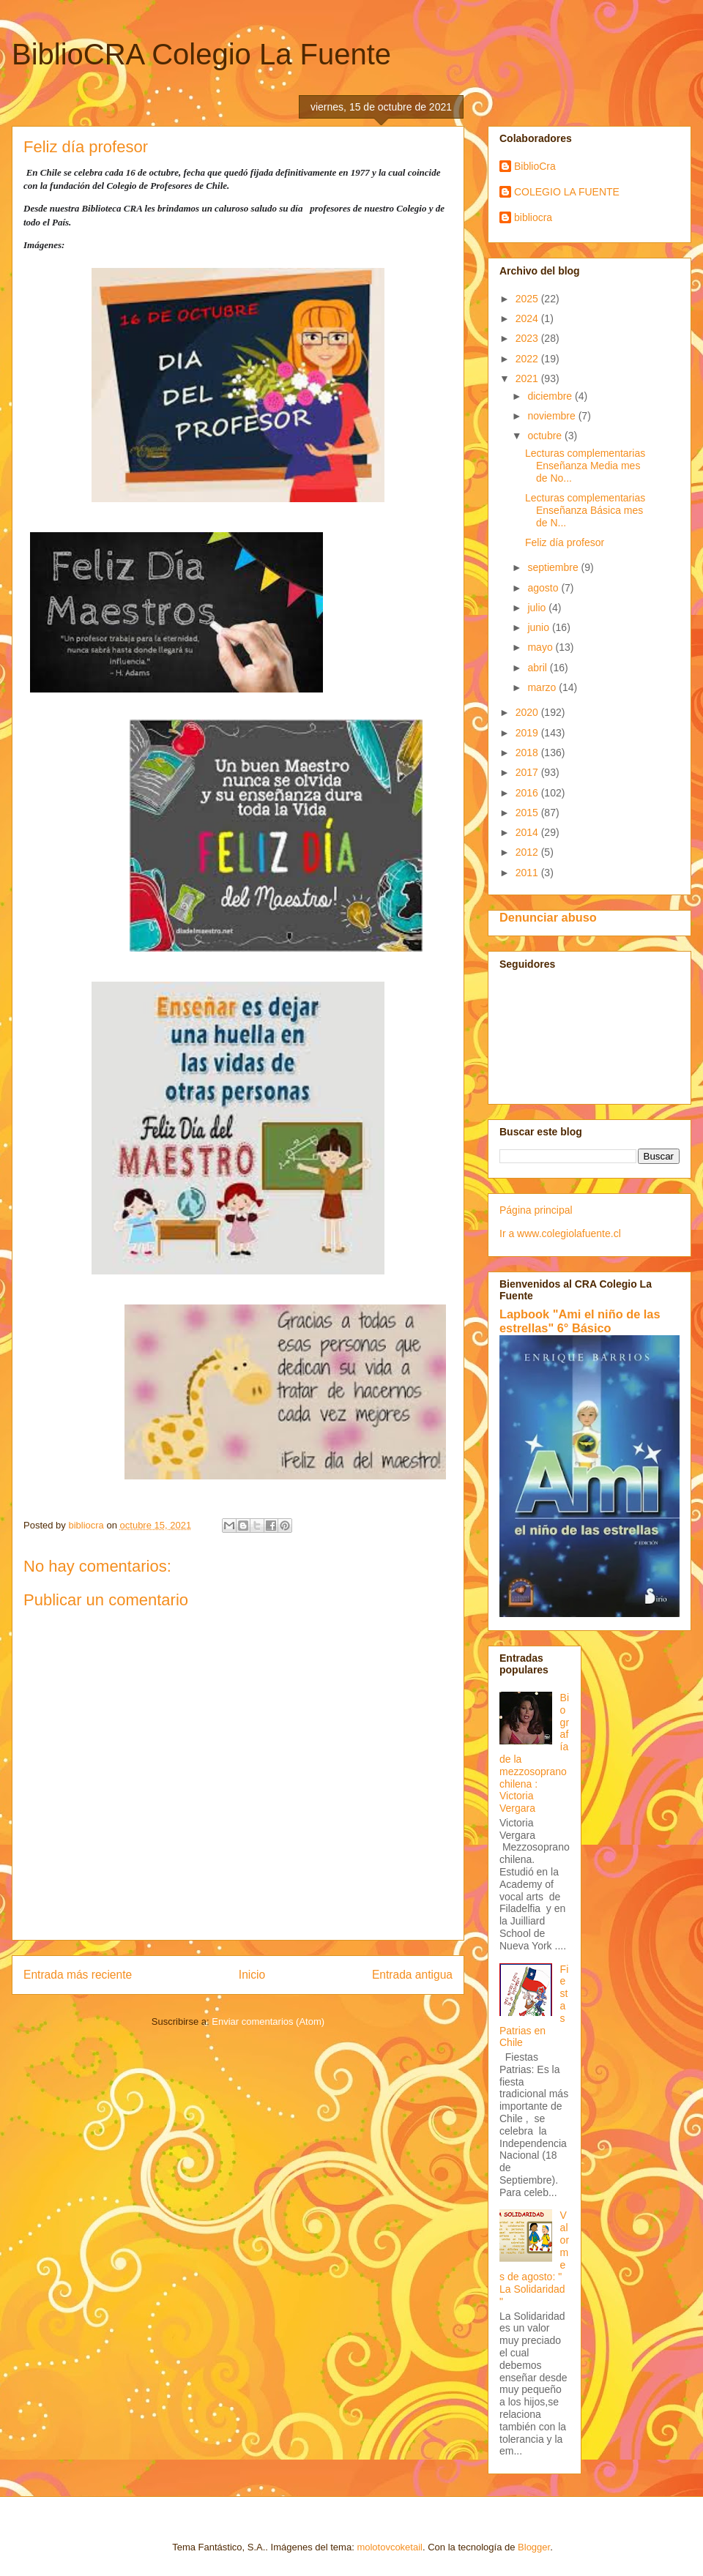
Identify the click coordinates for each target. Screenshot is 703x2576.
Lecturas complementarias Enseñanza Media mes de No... (585, 465)
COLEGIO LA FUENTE (567, 192)
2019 (528, 733)
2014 (528, 832)
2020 (528, 712)
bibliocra (533, 217)
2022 (528, 359)
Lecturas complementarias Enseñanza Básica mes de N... (585, 510)
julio (537, 607)
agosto (544, 588)
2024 (528, 318)
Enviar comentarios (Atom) (268, 2021)
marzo (543, 687)
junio (539, 627)
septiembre (554, 567)
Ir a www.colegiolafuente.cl (560, 1233)
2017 (528, 772)
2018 (528, 752)
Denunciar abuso (548, 917)
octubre (546, 435)
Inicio (252, 1974)
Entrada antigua (412, 1974)
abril (538, 667)
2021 (528, 378)
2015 (528, 812)
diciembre (551, 396)
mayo (541, 647)
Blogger (534, 2547)
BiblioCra (535, 166)
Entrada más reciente (77, 1974)
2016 (528, 793)
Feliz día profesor (564, 542)
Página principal (536, 1210)
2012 (528, 852)
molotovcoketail (390, 2547)
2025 (528, 299)
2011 (528, 872)
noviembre (552, 416)
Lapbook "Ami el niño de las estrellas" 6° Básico (580, 1320)
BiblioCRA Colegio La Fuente (201, 54)
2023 (528, 338)
